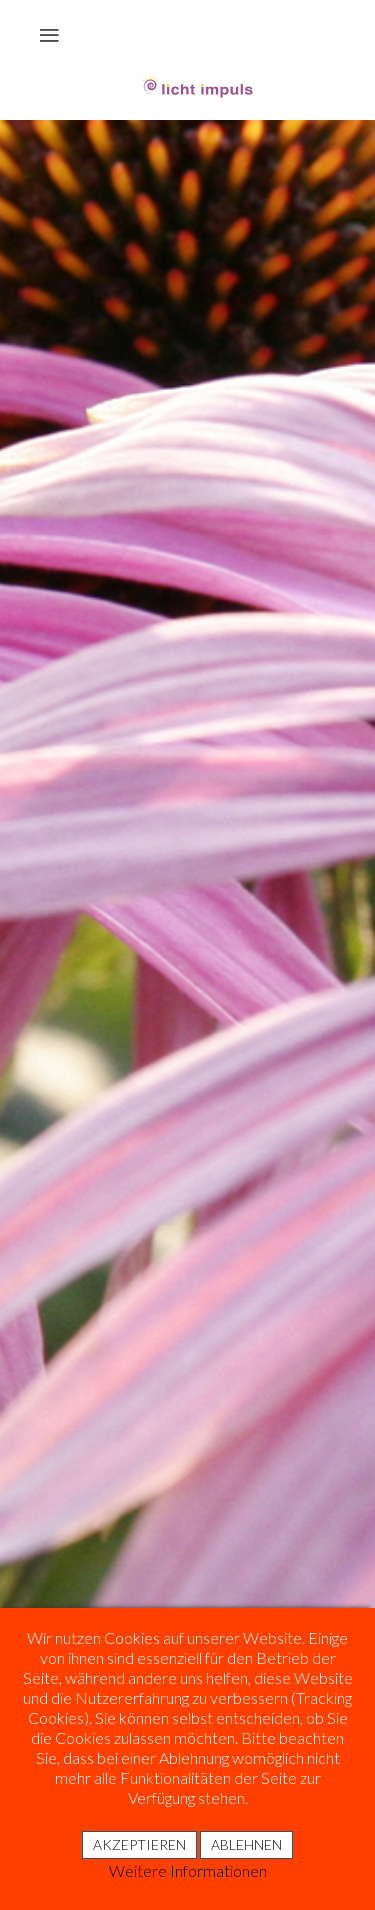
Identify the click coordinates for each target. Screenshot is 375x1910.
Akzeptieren (139, 1844)
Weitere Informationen (188, 1870)
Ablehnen (246, 1844)
